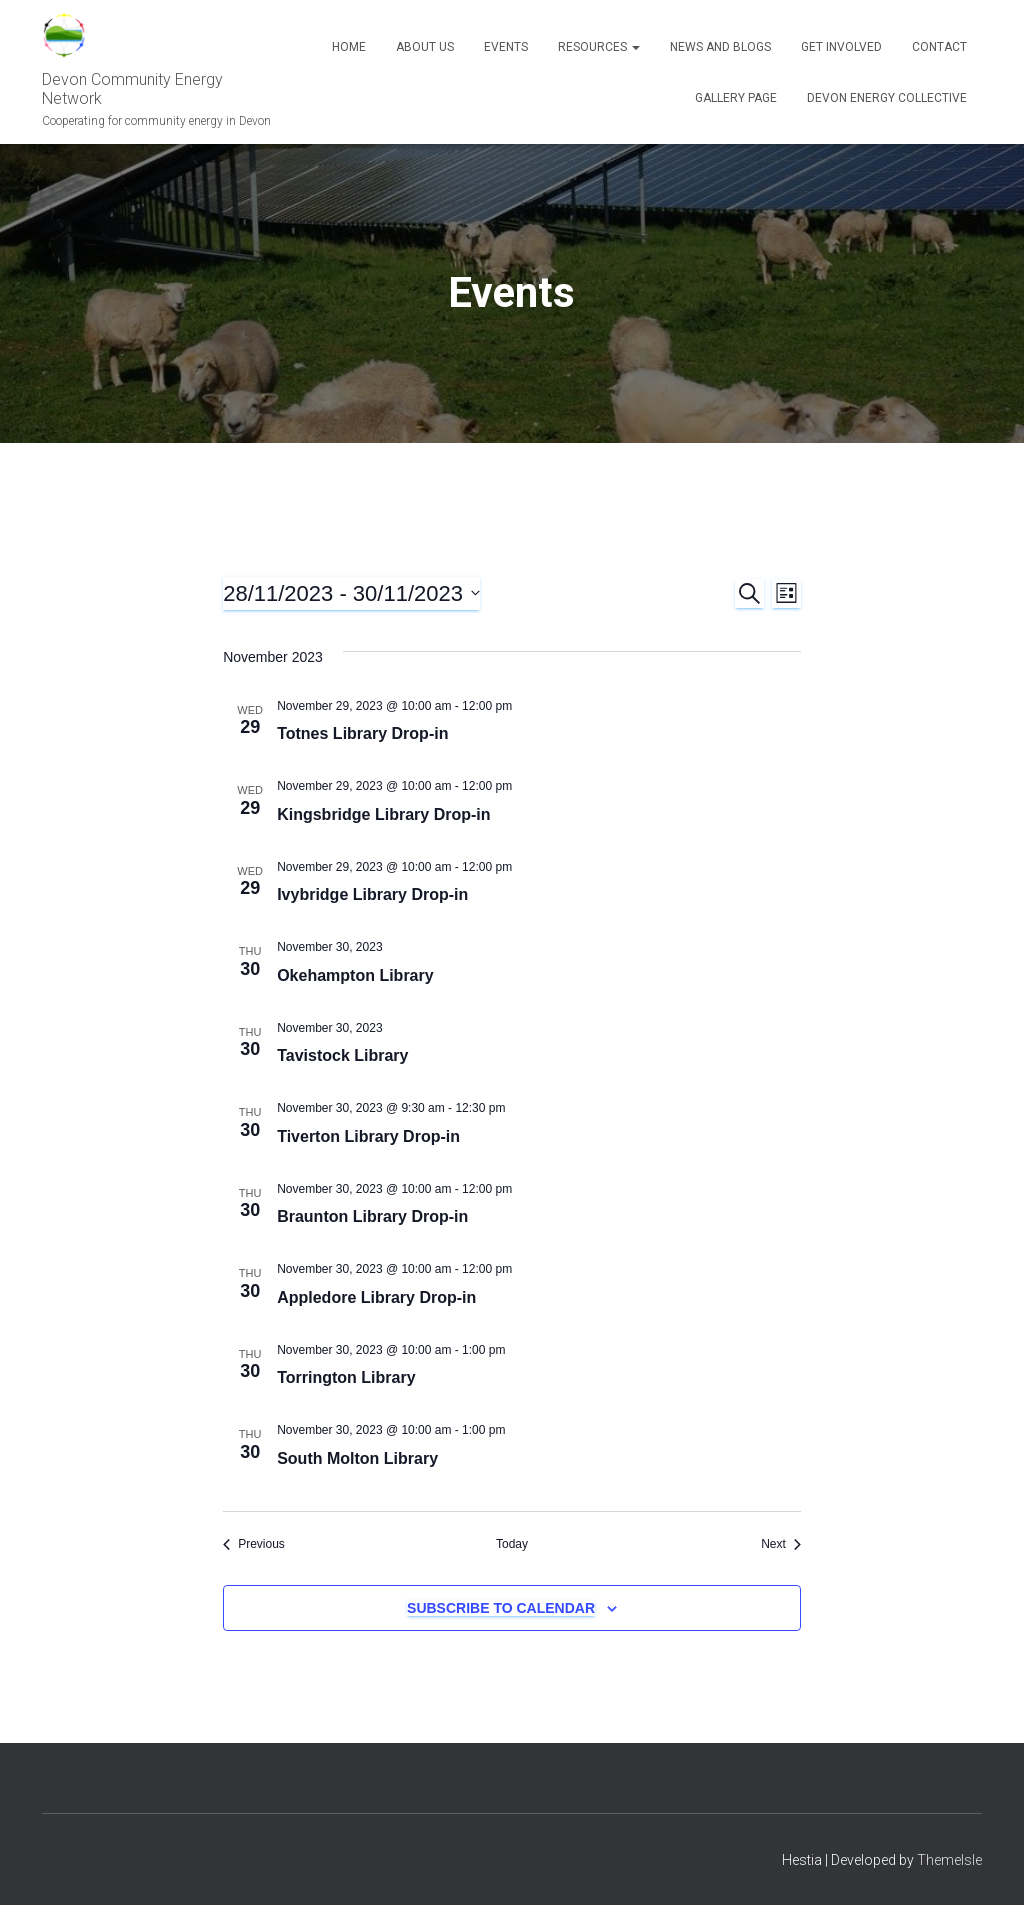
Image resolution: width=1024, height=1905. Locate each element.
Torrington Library (346, 1377)
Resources (599, 47)
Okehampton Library (355, 975)
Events (506, 47)
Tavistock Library (342, 1055)
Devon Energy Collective (887, 98)
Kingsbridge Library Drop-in (383, 814)
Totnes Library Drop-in (362, 733)
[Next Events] (781, 1544)
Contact (939, 47)
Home (349, 47)
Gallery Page (736, 98)
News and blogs (720, 47)
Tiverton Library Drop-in (368, 1136)
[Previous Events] (254, 1544)
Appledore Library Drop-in (376, 1297)
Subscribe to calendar (501, 1608)
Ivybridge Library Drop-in (372, 894)
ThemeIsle (949, 1860)
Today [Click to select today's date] (512, 1544)
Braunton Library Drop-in (372, 1216)
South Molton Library (357, 1458)
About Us (425, 47)
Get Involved (841, 47)
